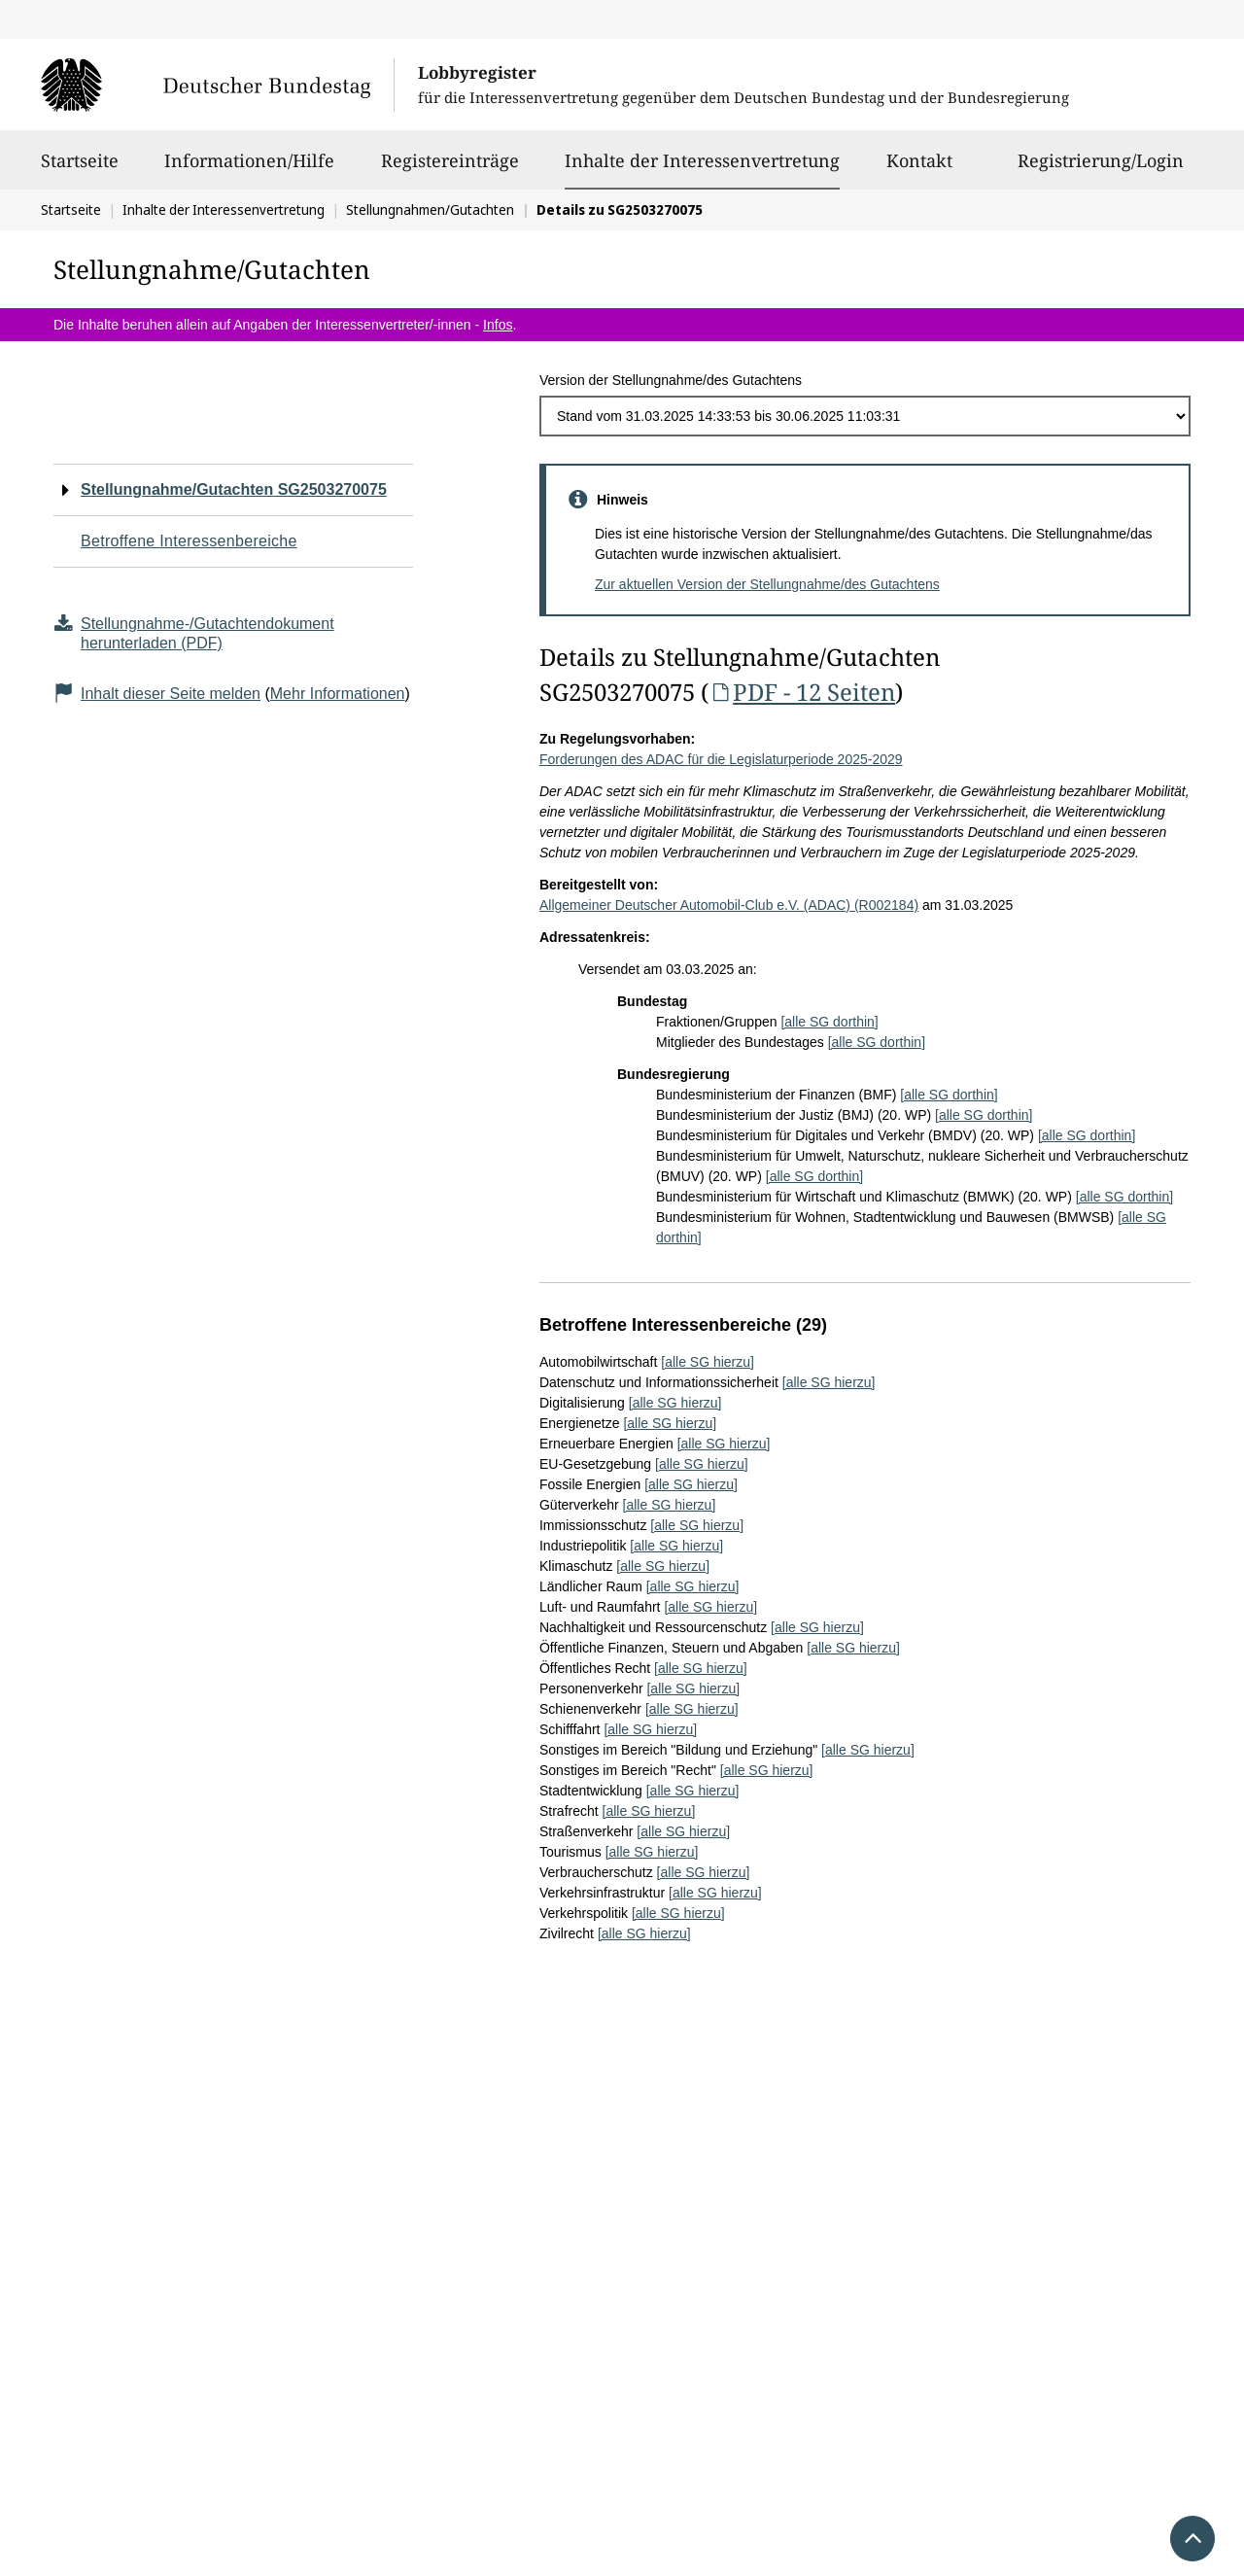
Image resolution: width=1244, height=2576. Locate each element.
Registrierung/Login (1100, 169)
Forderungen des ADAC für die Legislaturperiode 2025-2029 (721, 759)
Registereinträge (450, 169)
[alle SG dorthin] (829, 1021)
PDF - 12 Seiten (801, 692)
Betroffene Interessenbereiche (189, 541)
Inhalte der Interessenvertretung (702, 160)
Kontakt (919, 169)
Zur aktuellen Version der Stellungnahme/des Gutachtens (767, 584)
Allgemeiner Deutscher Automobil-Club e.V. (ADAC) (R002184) (728, 905)
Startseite (80, 169)
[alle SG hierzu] (707, 1362)
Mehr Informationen (337, 693)
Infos (497, 324)
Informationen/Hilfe (249, 169)
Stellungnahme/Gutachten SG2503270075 (234, 489)
